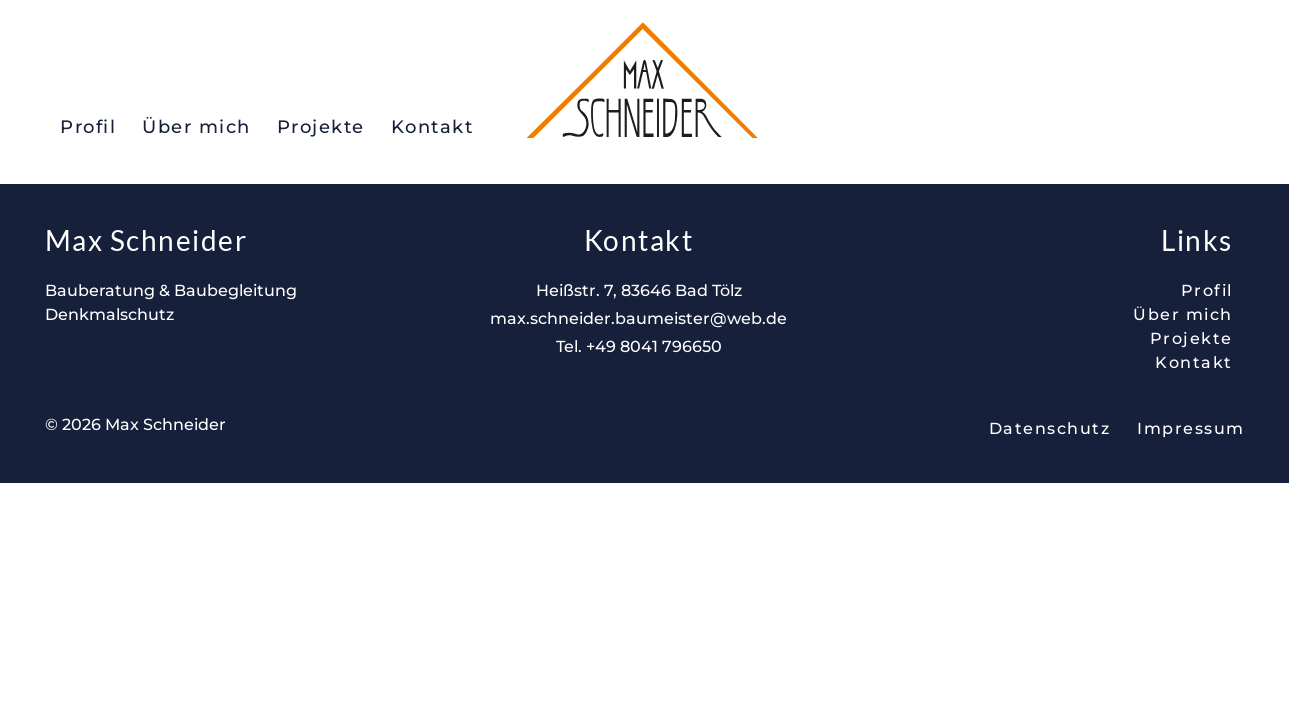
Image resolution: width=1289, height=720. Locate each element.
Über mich (196, 127)
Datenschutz (1050, 428)
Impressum (1191, 428)
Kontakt (432, 127)
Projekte (321, 127)
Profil (88, 127)
